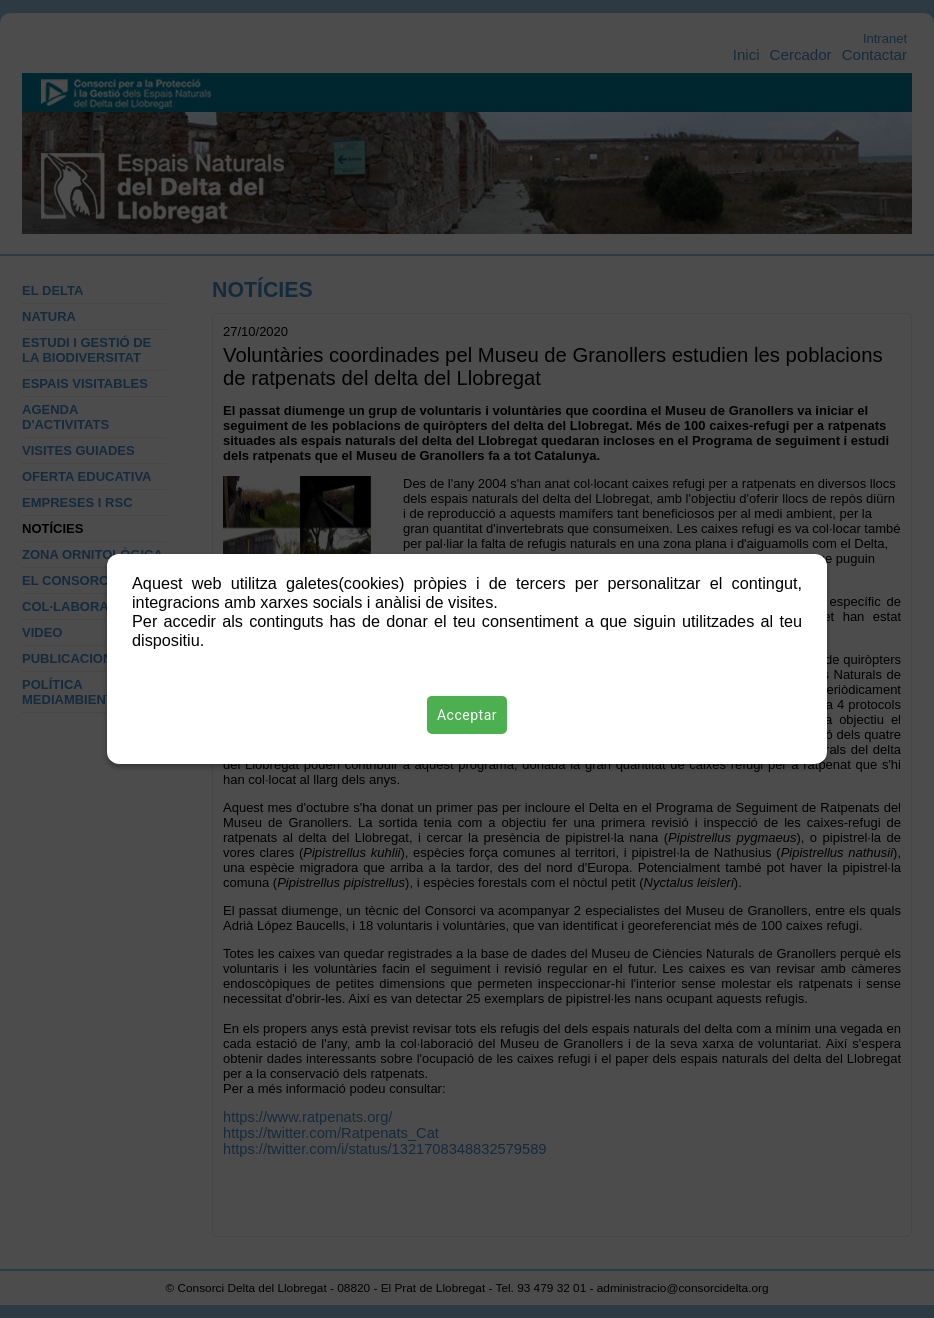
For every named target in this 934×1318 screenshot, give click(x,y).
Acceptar (467, 715)
